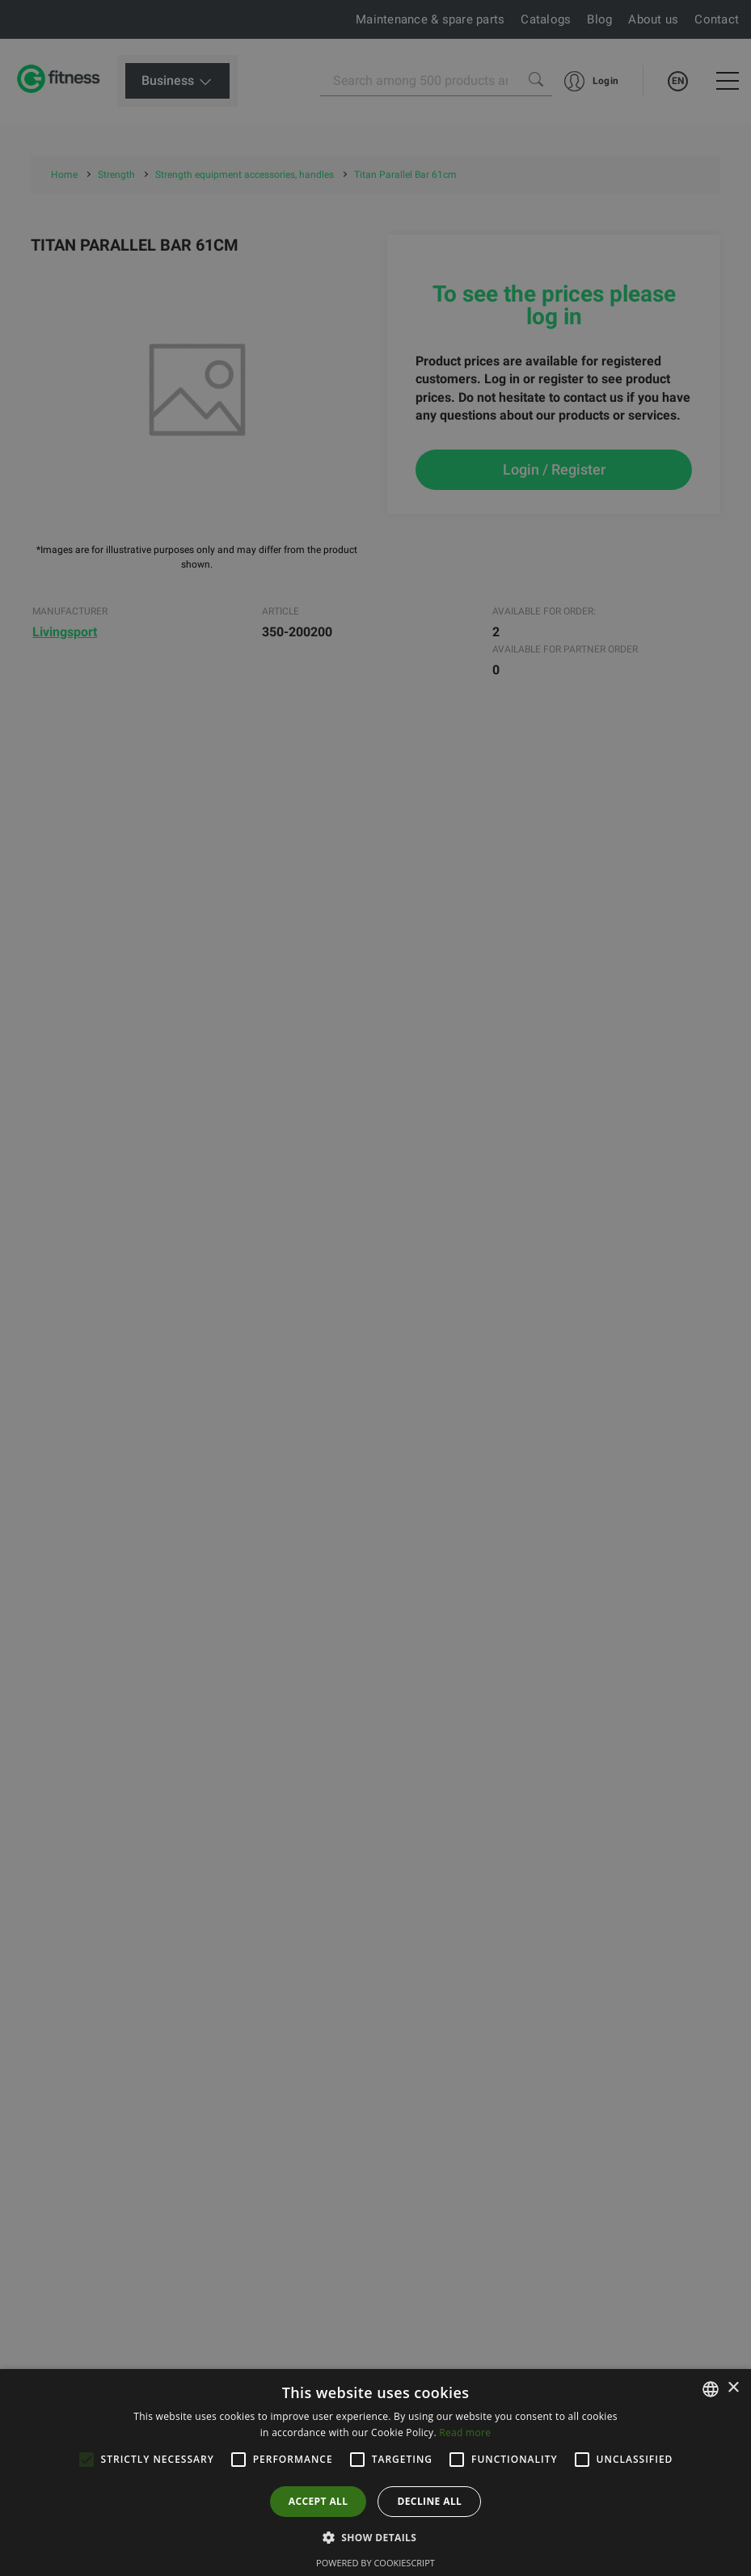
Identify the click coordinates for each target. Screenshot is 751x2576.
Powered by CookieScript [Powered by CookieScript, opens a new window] (375, 2563)
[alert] (375, 1288)
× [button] (733, 2388)
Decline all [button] (429, 2501)
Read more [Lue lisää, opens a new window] (465, 2432)
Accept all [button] (318, 2501)
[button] (376, 2537)
